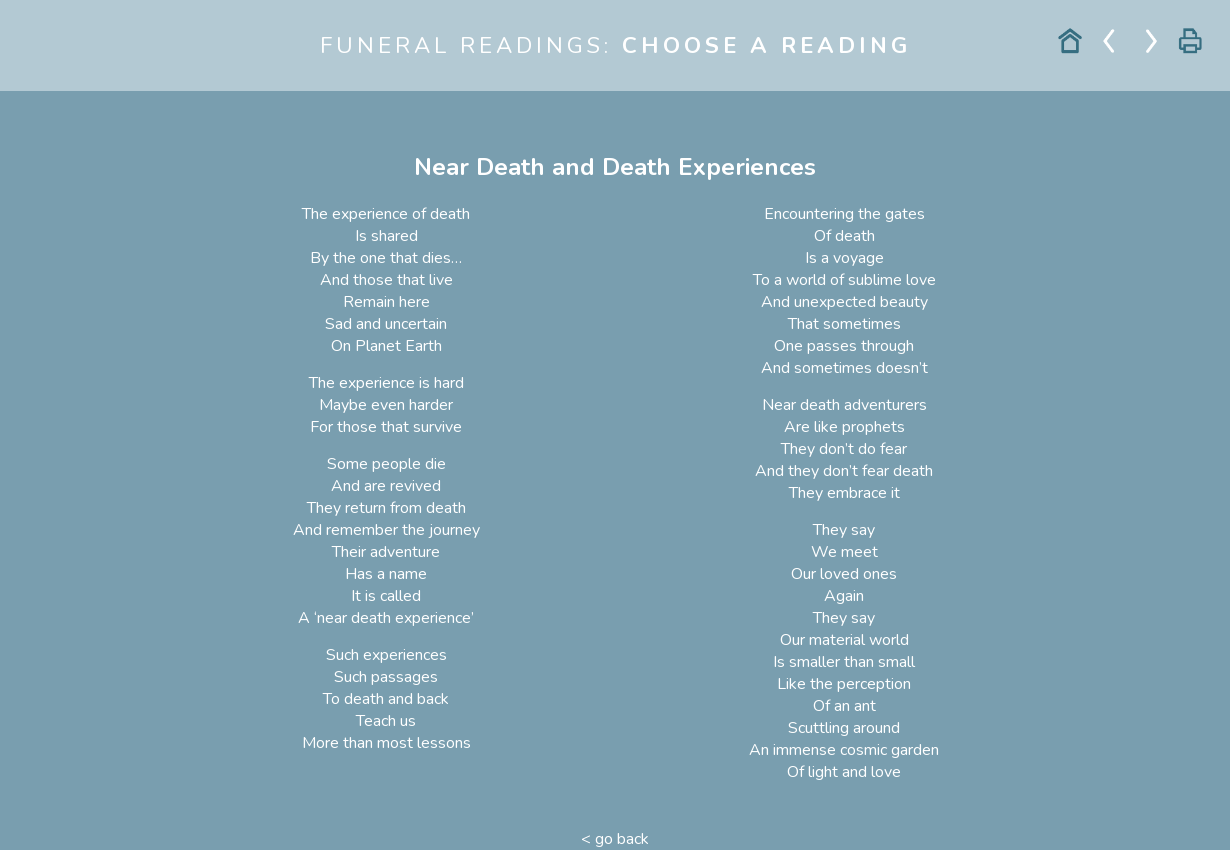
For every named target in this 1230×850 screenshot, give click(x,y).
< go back (615, 839)
